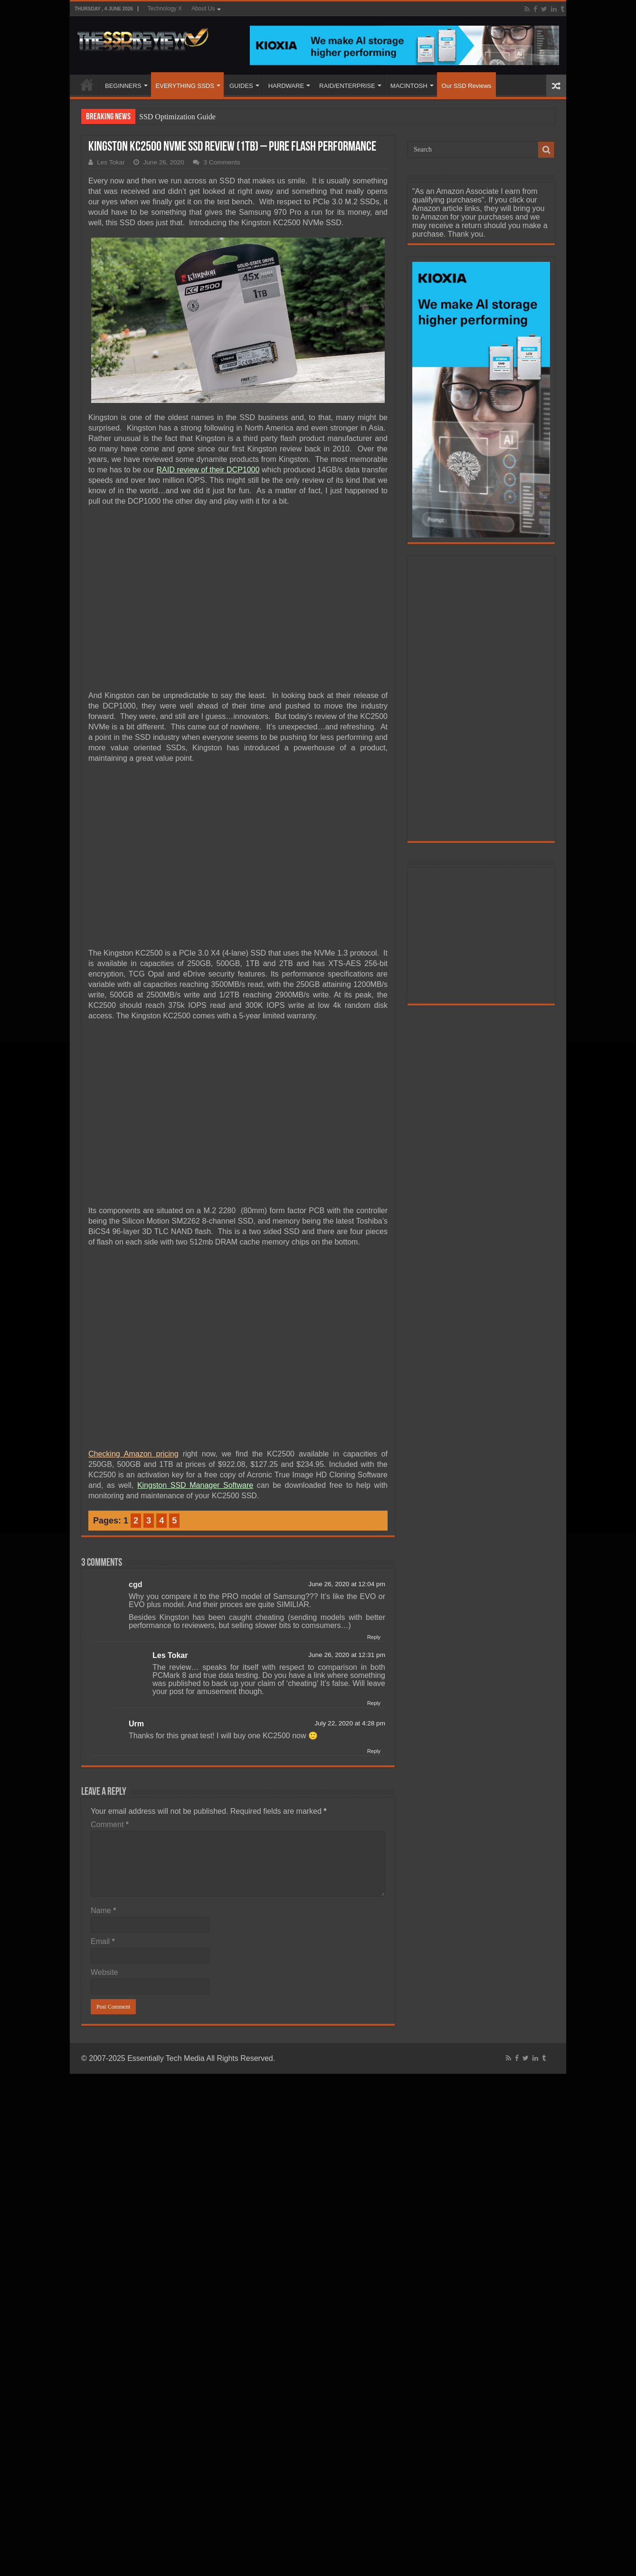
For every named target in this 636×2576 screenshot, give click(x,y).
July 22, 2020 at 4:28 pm (349, 1723)
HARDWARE (286, 85)
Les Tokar (111, 162)
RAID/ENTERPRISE (347, 85)
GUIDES (241, 85)
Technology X (165, 8)
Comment (110, 1824)
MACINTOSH (408, 85)
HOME (87, 85)
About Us (203, 8)
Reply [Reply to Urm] (373, 1751)
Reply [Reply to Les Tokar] (373, 1703)
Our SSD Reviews (467, 85)
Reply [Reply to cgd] (373, 1637)
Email (103, 1941)
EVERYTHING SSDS (185, 85)
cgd (135, 1584)
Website (104, 1972)
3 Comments (221, 162)
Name (103, 1910)
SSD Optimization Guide (177, 117)
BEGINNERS (123, 85)
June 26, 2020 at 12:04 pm (346, 1584)
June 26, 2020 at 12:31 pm (346, 1654)
